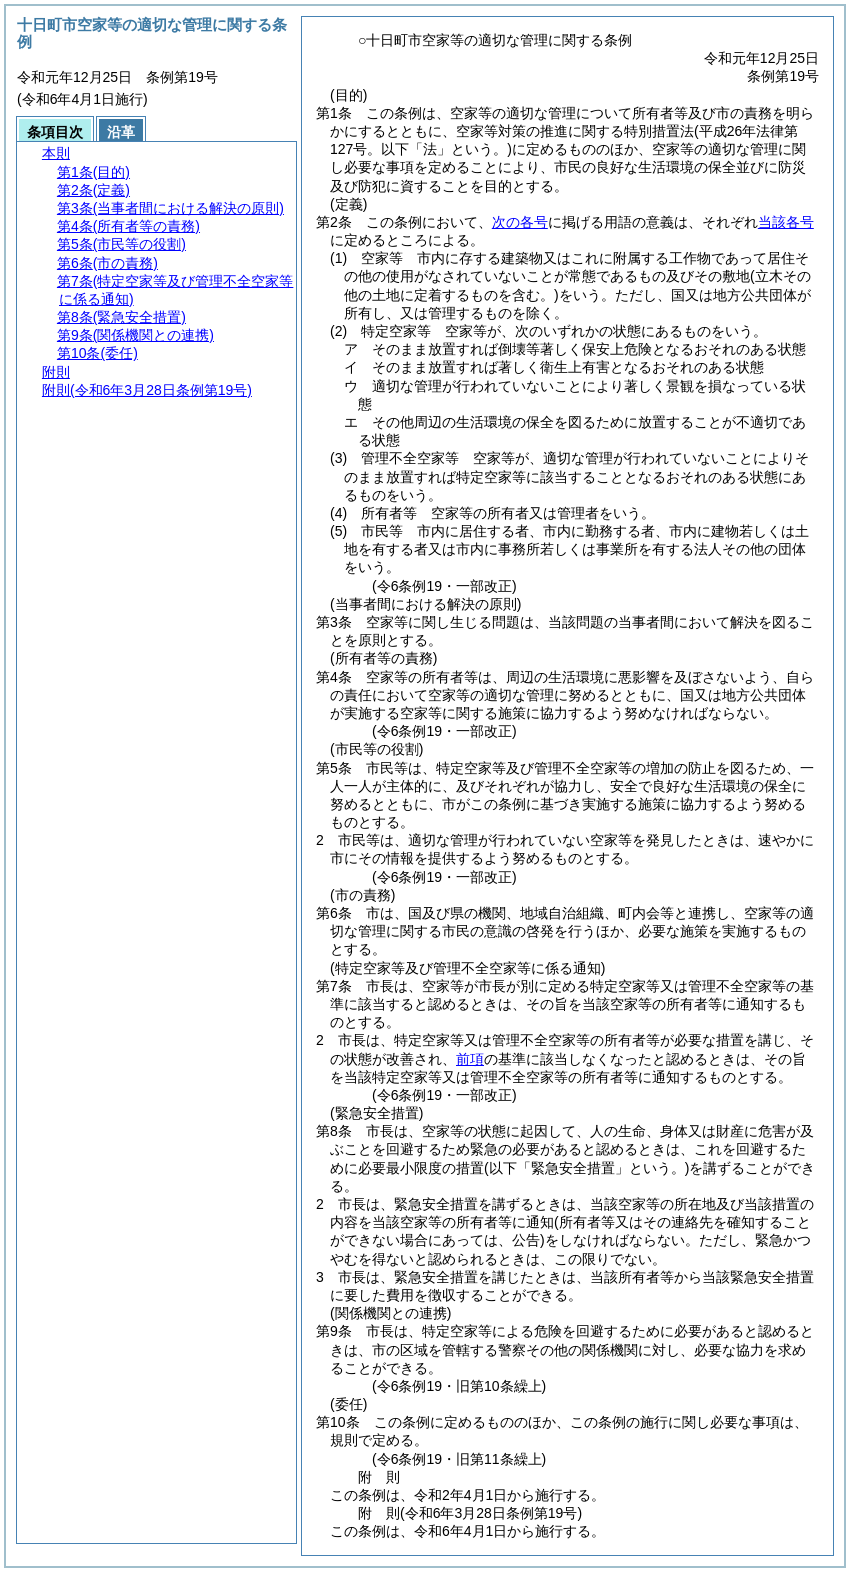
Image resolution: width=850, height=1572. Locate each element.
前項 (470, 1059)
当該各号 (786, 222)
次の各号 (520, 222)
